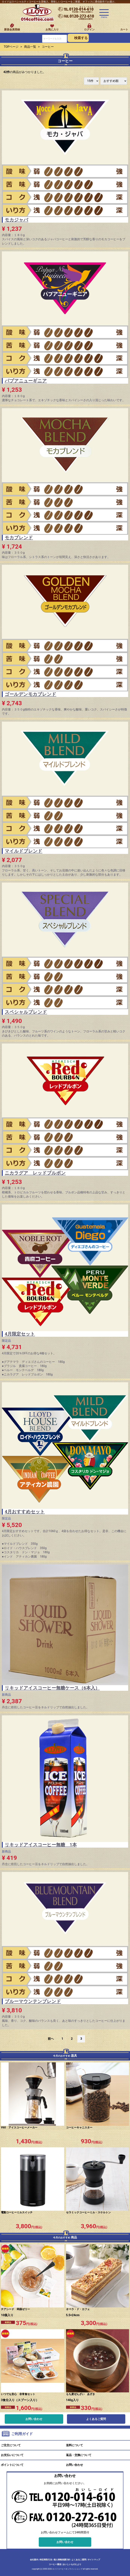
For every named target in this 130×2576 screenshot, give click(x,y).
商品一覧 (30, 46)
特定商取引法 (46, 2559)
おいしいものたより (72, 2564)
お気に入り (52, 29)
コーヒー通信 (55, 2564)
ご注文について (11, 2445)
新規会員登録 (12, 29)
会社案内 (34, 2559)
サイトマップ (94, 2559)
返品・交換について (78, 2455)
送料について (74, 2445)
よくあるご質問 (96, 2419)
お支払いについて (12, 2455)
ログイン (89, 29)
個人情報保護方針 (62, 2559)
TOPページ (11, 46)
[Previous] (51, 2039)
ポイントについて (12, 2465)
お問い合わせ (33, 2419)
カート (124, 29)
